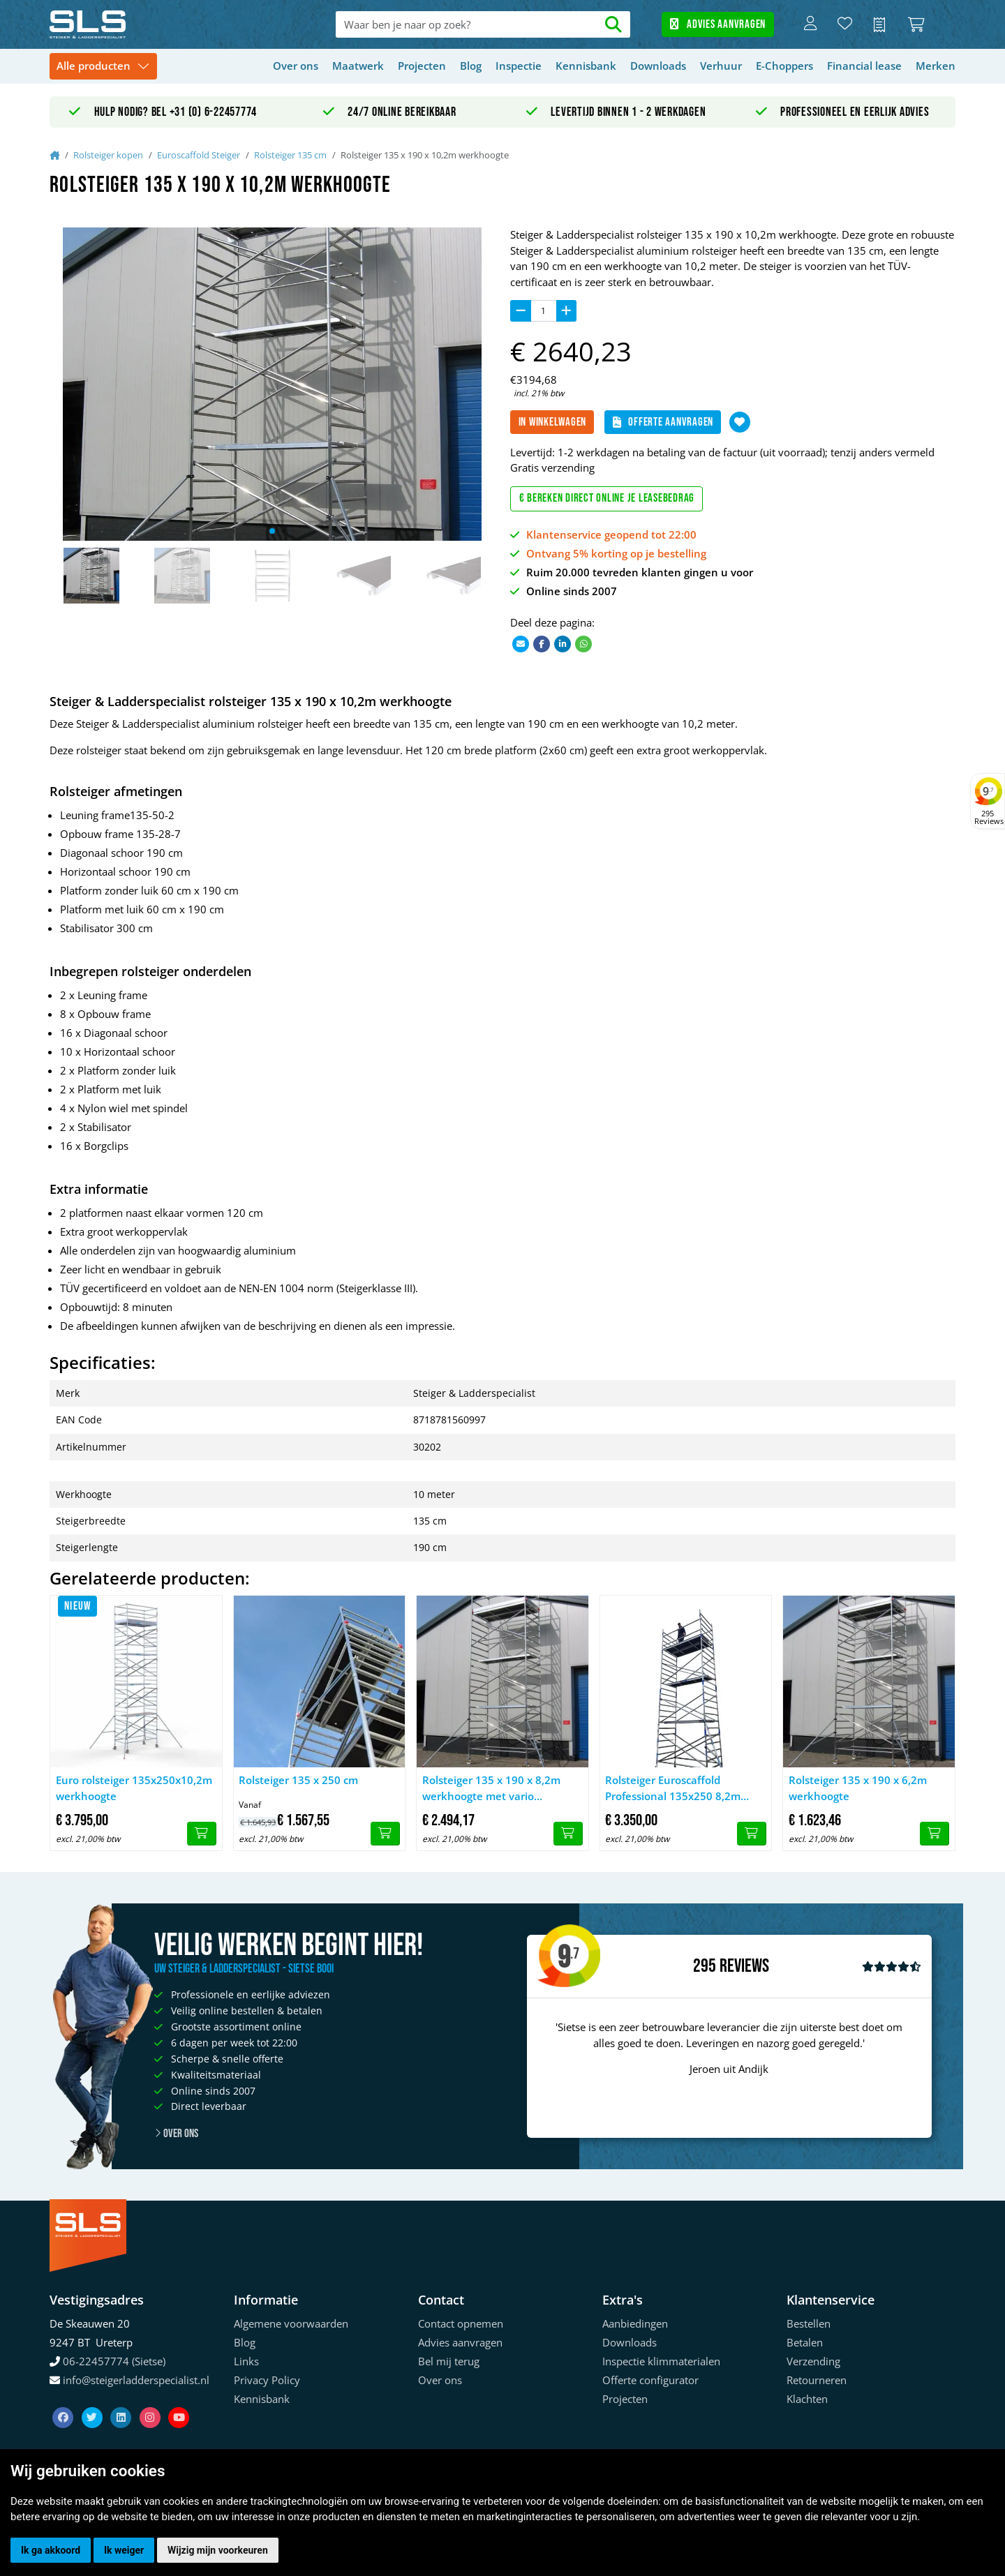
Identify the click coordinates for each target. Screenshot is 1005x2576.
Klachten (807, 2399)
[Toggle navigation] (103, 66)
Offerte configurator (650, 2380)
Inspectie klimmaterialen (661, 2361)
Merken (935, 66)
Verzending (813, 2361)
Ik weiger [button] (124, 2550)
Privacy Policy (267, 2380)
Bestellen (809, 2323)
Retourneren (817, 2380)
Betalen (805, 2342)
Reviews (744, 1966)
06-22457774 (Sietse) (114, 2361)
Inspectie (519, 66)
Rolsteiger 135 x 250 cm (298, 1780)
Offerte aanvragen (663, 422)
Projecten (422, 66)
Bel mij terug (448, 2361)
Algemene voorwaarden (291, 2323)
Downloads (658, 66)
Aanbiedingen (635, 2323)
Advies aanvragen (718, 24)
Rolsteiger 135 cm (290, 155)
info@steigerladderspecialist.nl (136, 2380)
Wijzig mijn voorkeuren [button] (218, 2550)
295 (704, 1966)
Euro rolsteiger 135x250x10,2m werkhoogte (134, 1788)
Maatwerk (358, 66)
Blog (471, 66)
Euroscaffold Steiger (198, 155)
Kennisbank (586, 66)
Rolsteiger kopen (108, 155)
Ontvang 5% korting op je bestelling (616, 553)
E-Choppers (784, 66)
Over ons (295, 66)
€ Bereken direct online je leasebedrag (607, 498)
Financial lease (864, 66)
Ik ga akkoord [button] (50, 2550)
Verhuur (721, 66)
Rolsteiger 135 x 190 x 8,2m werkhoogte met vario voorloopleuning (491, 1788)
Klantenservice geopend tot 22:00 (611, 534)
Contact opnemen (460, 2323)
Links (246, 2361)
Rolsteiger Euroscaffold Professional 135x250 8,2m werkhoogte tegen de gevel (674, 1788)
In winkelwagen (553, 422)
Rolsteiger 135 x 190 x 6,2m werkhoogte (858, 1788)
